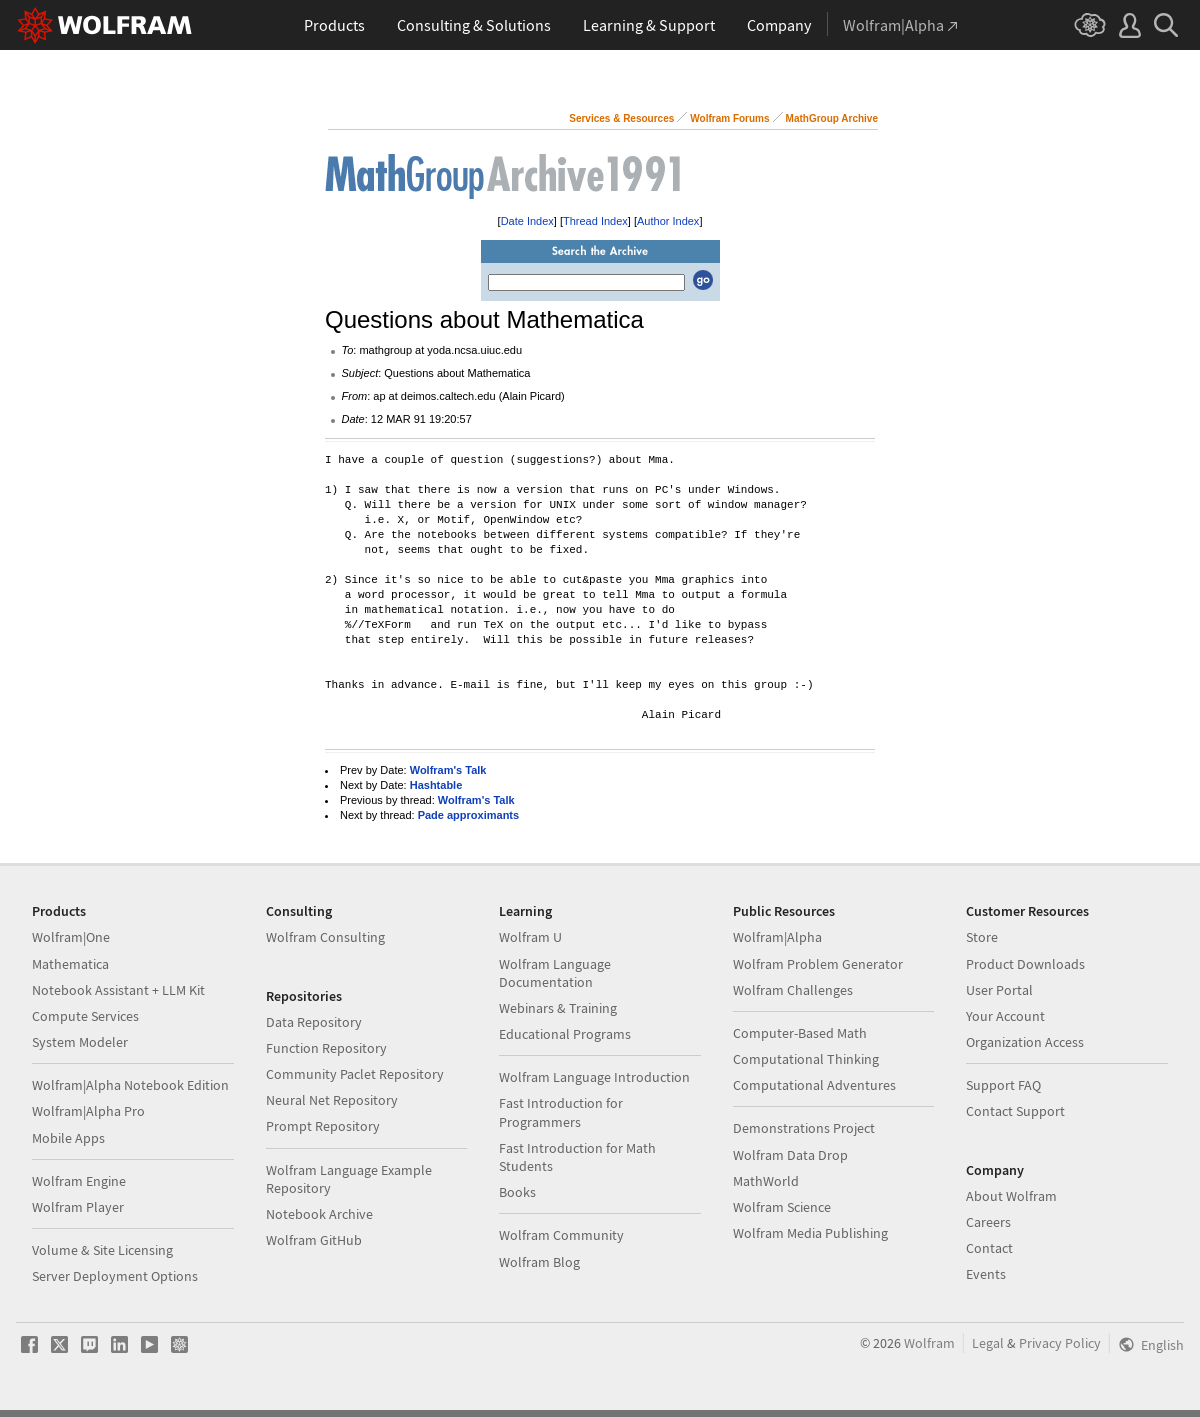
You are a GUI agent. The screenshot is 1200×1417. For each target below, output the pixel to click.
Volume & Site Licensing (102, 1250)
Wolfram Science (782, 1207)
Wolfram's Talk (448, 770)
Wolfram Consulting (325, 937)
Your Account (1005, 1016)
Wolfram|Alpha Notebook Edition (130, 1085)
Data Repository (314, 1022)
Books (517, 1192)
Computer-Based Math (800, 1033)
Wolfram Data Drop (790, 1155)
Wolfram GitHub (314, 1240)
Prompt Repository (323, 1126)
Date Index (527, 221)
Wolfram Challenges (793, 990)
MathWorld (766, 1181)
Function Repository (326, 1048)
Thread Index (595, 221)
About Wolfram (1011, 1196)
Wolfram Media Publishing (810, 1233)
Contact (989, 1248)
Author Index (668, 221)
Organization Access (1025, 1042)
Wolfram (929, 1343)
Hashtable (436, 785)
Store (982, 937)
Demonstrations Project (804, 1128)
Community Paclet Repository (355, 1074)
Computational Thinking (806, 1059)
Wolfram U (530, 937)
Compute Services (85, 1016)
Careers (988, 1222)
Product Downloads (1025, 964)
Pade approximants (468, 815)
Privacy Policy (1060, 1343)
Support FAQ (1003, 1085)
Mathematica (70, 964)
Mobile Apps (68, 1138)
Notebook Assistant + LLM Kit (118, 990)
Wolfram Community (561, 1235)
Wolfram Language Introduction (594, 1077)
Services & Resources (621, 118)
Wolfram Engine (79, 1181)
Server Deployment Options (115, 1276)
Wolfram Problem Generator (818, 964)
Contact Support (1015, 1111)
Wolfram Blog (539, 1262)
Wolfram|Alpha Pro (88, 1111)
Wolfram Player (78, 1207)
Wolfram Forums (729, 118)
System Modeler (80, 1042)
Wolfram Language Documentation (555, 973)
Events (986, 1274)
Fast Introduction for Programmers (561, 1112)
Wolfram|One (71, 937)
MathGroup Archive (832, 118)
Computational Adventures (814, 1085)
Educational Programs (565, 1034)
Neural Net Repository (332, 1100)
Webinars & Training (558, 1008)
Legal (988, 1343)
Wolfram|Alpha (777, 937)
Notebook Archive (319, 1214)
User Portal (999, 990)
